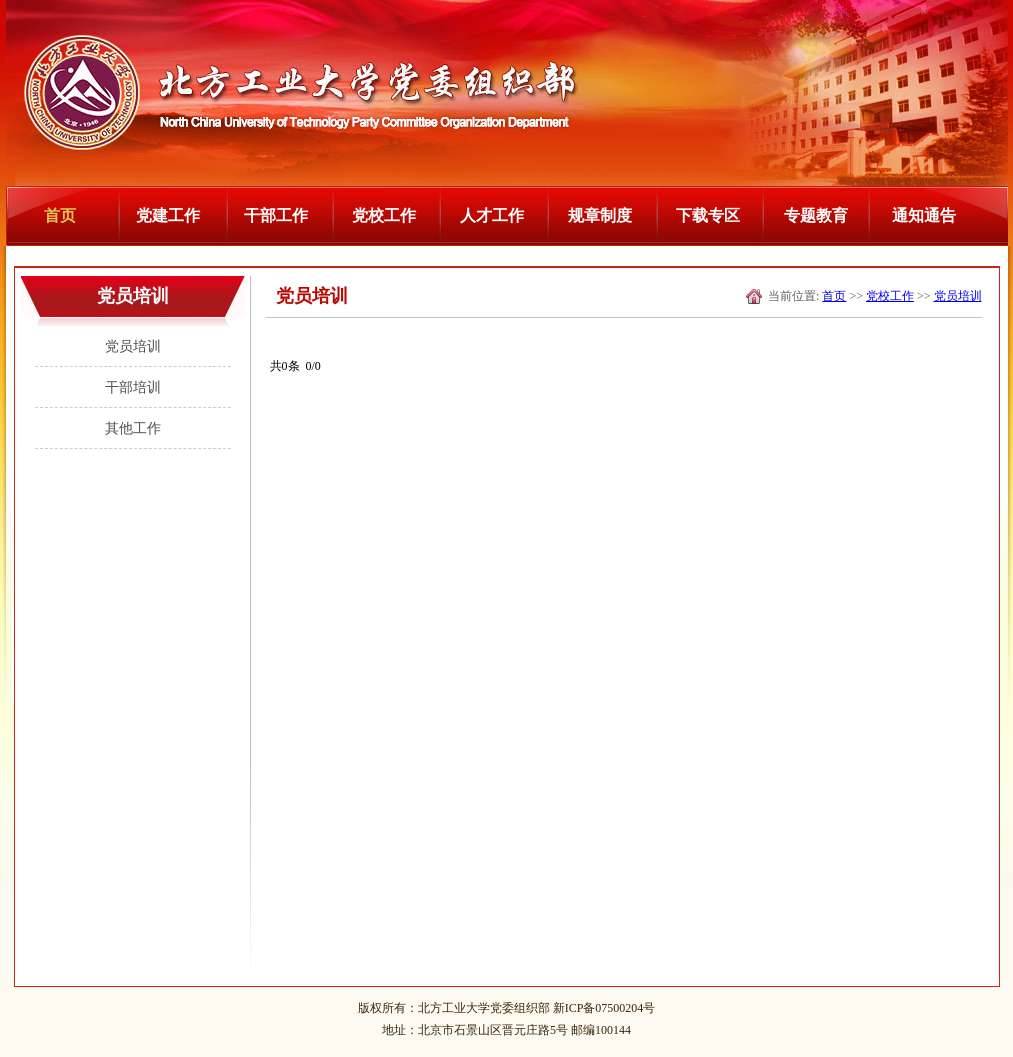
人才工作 (492, 215)
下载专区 (708, 215)
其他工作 (133, 428)
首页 (60, 215)
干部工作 (276, 215)
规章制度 (600, 215)
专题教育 (816, 215)
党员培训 (133, 346)
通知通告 (924, 215)
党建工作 (168, 215)
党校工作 (384, 215)
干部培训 (133, 387)
